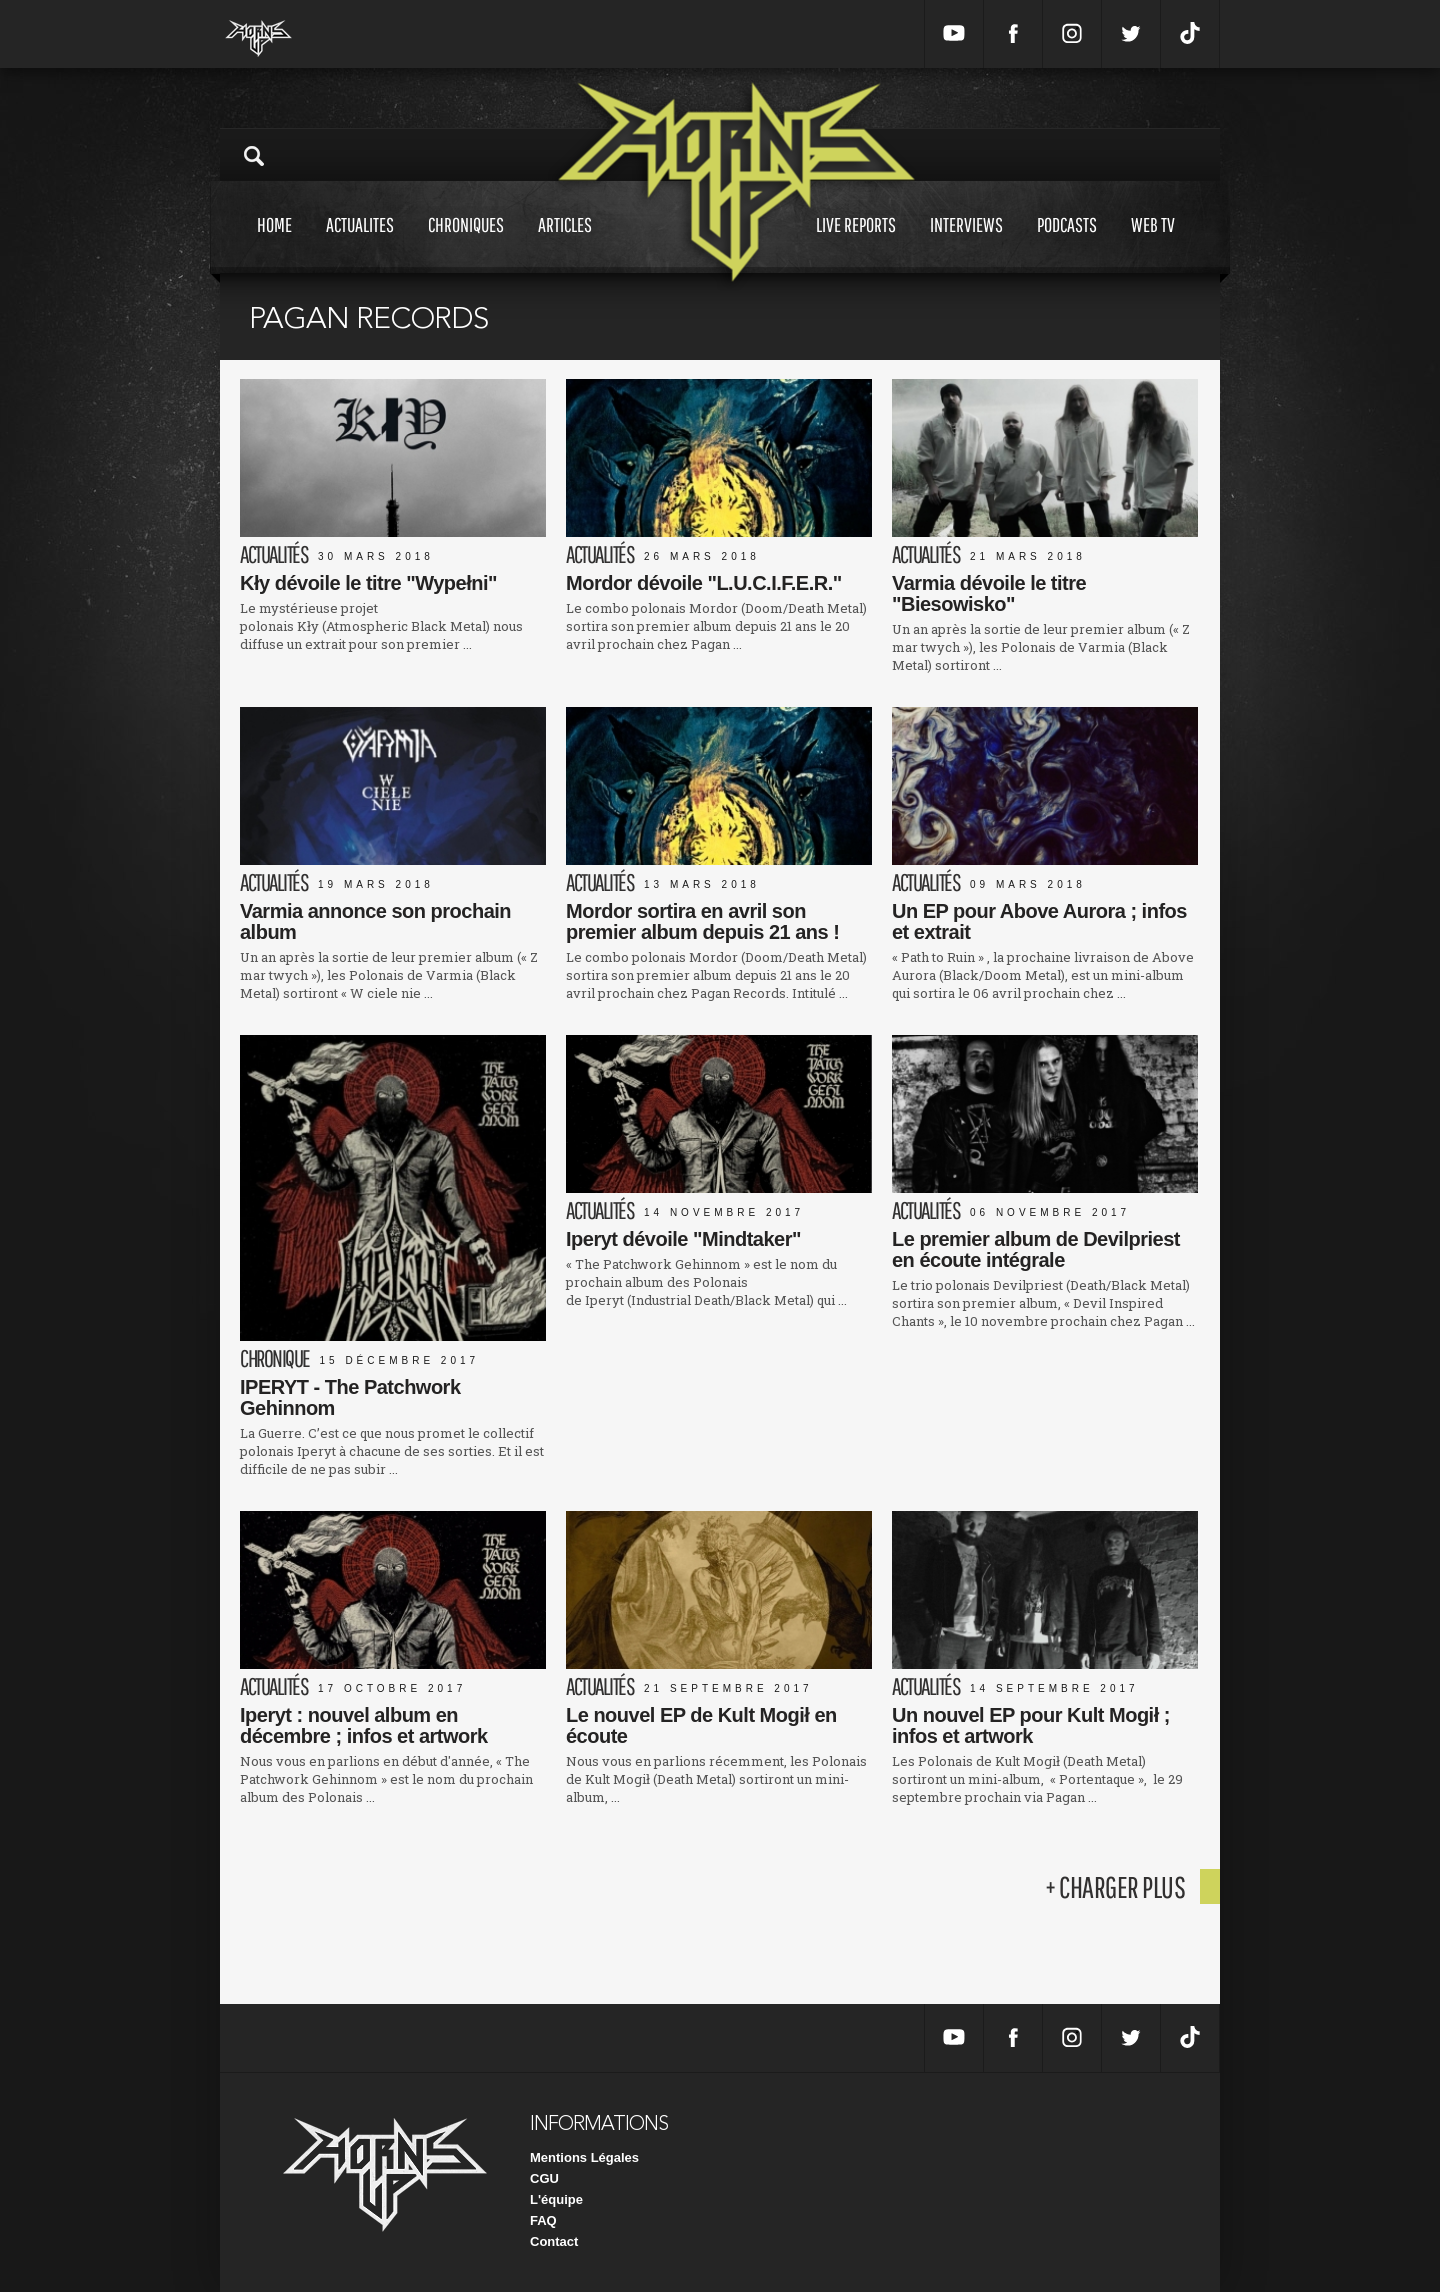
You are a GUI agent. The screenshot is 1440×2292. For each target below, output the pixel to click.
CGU (544, 2178)
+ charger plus (1115, 1886)
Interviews (966, 243)
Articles (565, 243)
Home (274, 243)
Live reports (856, 243)
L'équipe (556, 2199)
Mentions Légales (584, 2157)
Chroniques (466, 243)
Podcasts (1067, 243)
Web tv (1153, 243)
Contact (554, 2241)
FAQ (543, 2220)
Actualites (360, 243)
